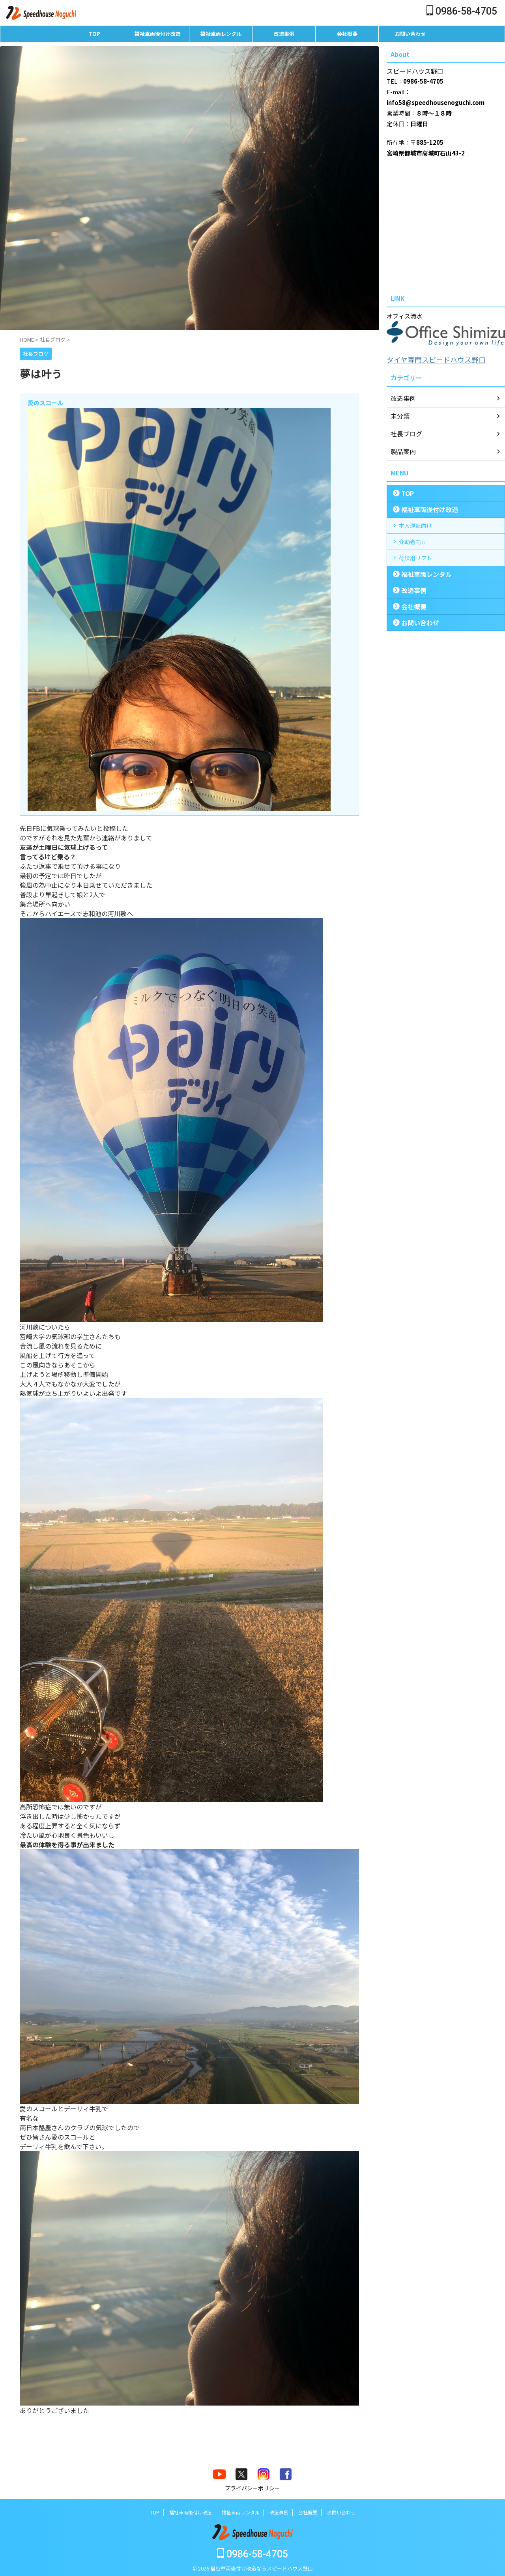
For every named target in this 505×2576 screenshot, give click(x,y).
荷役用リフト (415, 557)
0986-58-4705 (461, 11)
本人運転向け (415, 524)
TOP (94, 33)
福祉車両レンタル (220, 33)
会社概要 (347, 33)
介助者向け (412, 540)
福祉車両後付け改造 (158, 33)
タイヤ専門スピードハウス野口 (428, 359)
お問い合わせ (410, 33)
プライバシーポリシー (252, 2488)
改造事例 (284, 33)
